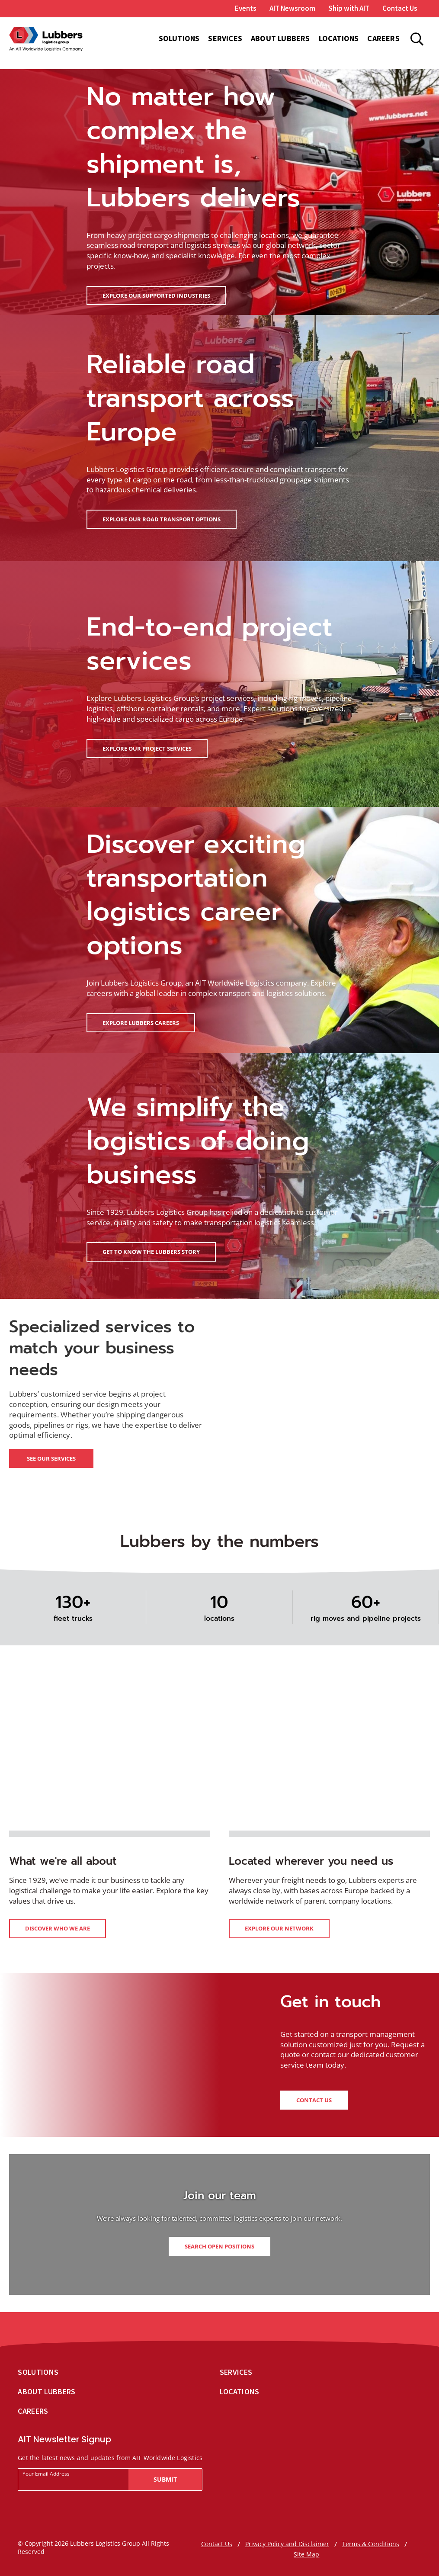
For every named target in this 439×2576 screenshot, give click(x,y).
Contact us (314, 2100)
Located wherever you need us (311, 1861)
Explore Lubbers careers (141, 1023)
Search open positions (219, 2246)
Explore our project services (147, 748)
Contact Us (399, 8)
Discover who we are (57, 1928)
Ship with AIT (348, 8)
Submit (165, 2479)
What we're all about (63, 1861)
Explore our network (279, 1928)
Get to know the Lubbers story (151, 1252)
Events (245, 8)
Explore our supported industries (156, 295)
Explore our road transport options (162, 519)
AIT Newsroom (292, 8)
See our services (51, 1458)
